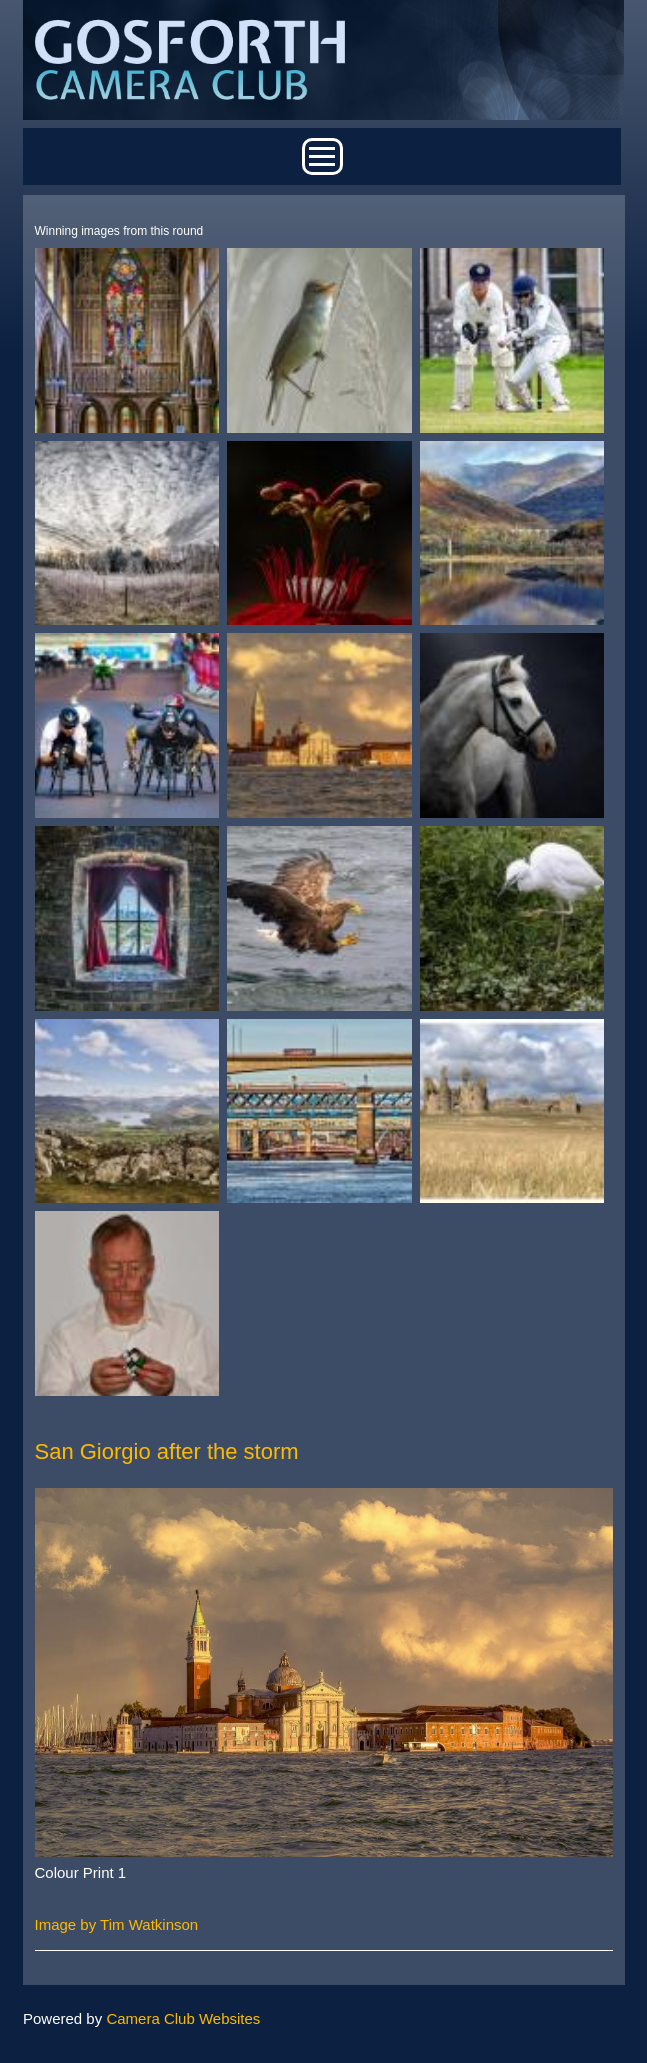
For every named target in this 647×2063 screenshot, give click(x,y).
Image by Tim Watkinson (117, 1924)
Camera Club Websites (183, 2018)
